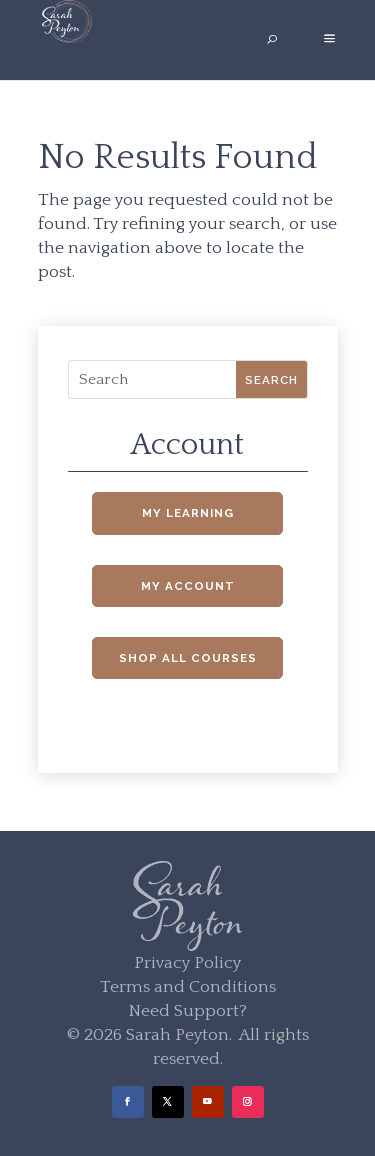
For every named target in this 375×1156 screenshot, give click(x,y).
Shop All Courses (188, 658)
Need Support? (187, 1011)
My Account (188, 586)
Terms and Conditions (188, 987)
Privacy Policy (187, 963)
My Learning (188, 513)
